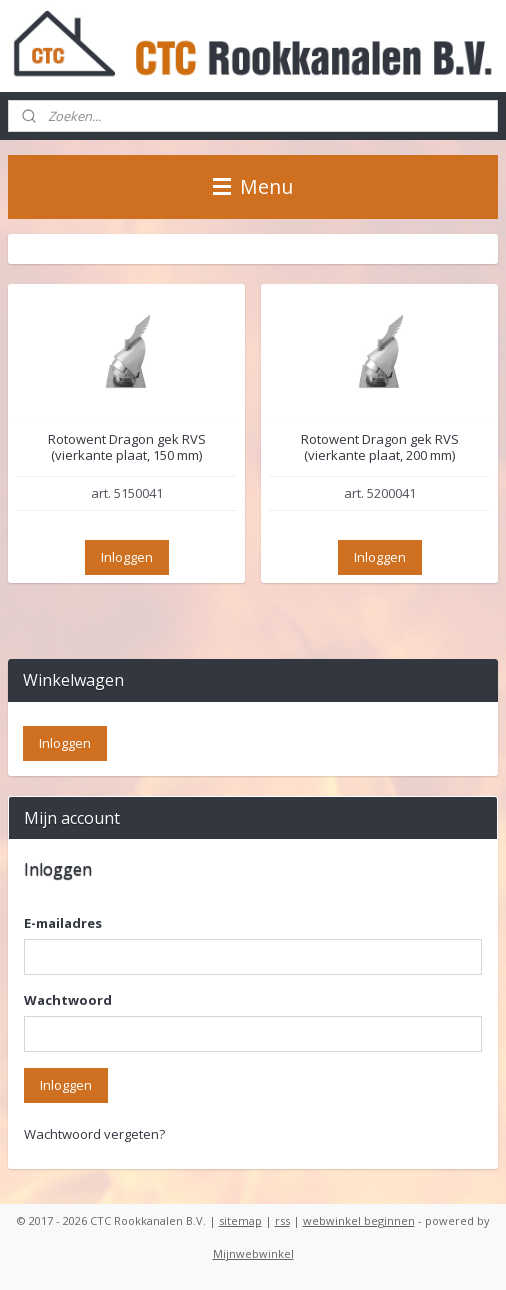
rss (282, 1220)
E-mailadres (63, 923)
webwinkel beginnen (359, 1220)
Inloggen (127, 557)
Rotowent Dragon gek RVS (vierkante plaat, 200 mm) (380, 447)
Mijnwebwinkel (253, 1253)
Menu (253, 186)
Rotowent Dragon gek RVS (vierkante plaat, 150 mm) (127, 447)
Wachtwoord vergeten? (94, 1134)
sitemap (240, 1220)
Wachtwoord (68, 1000)
